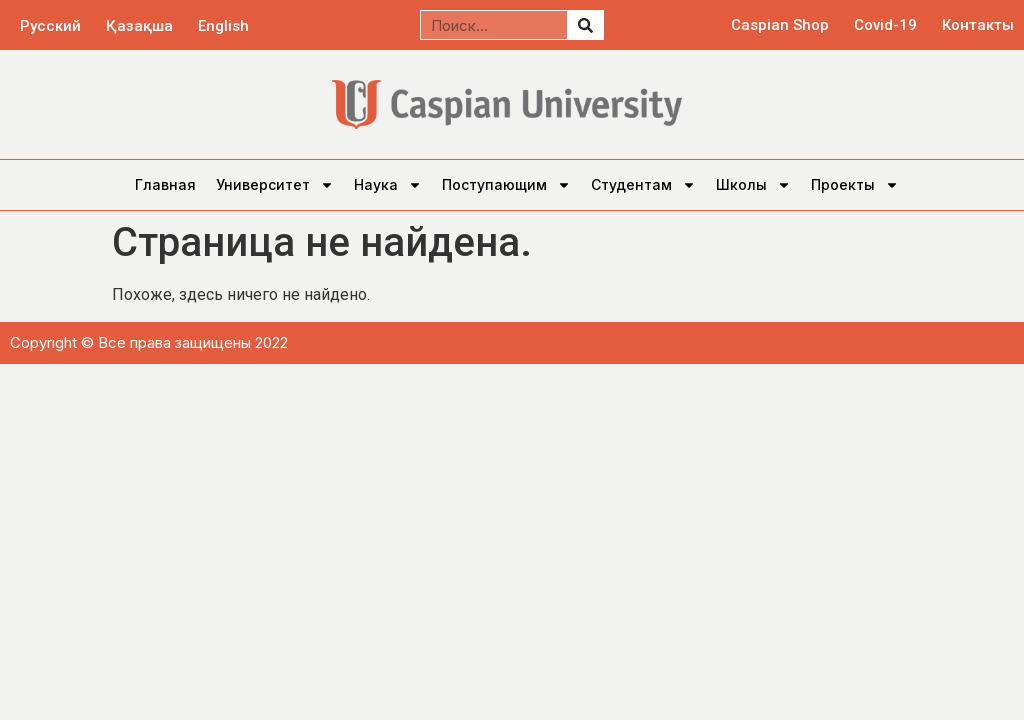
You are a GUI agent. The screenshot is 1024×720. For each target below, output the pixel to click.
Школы (753, 185)
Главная (165, 184)
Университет (275, 185)
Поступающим (506, 185)
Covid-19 (885, 25)
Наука (388, 185)
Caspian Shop (780, 25)
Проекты (855, 185)
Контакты (978, 25)
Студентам (643, 185)
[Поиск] (585, 25)
